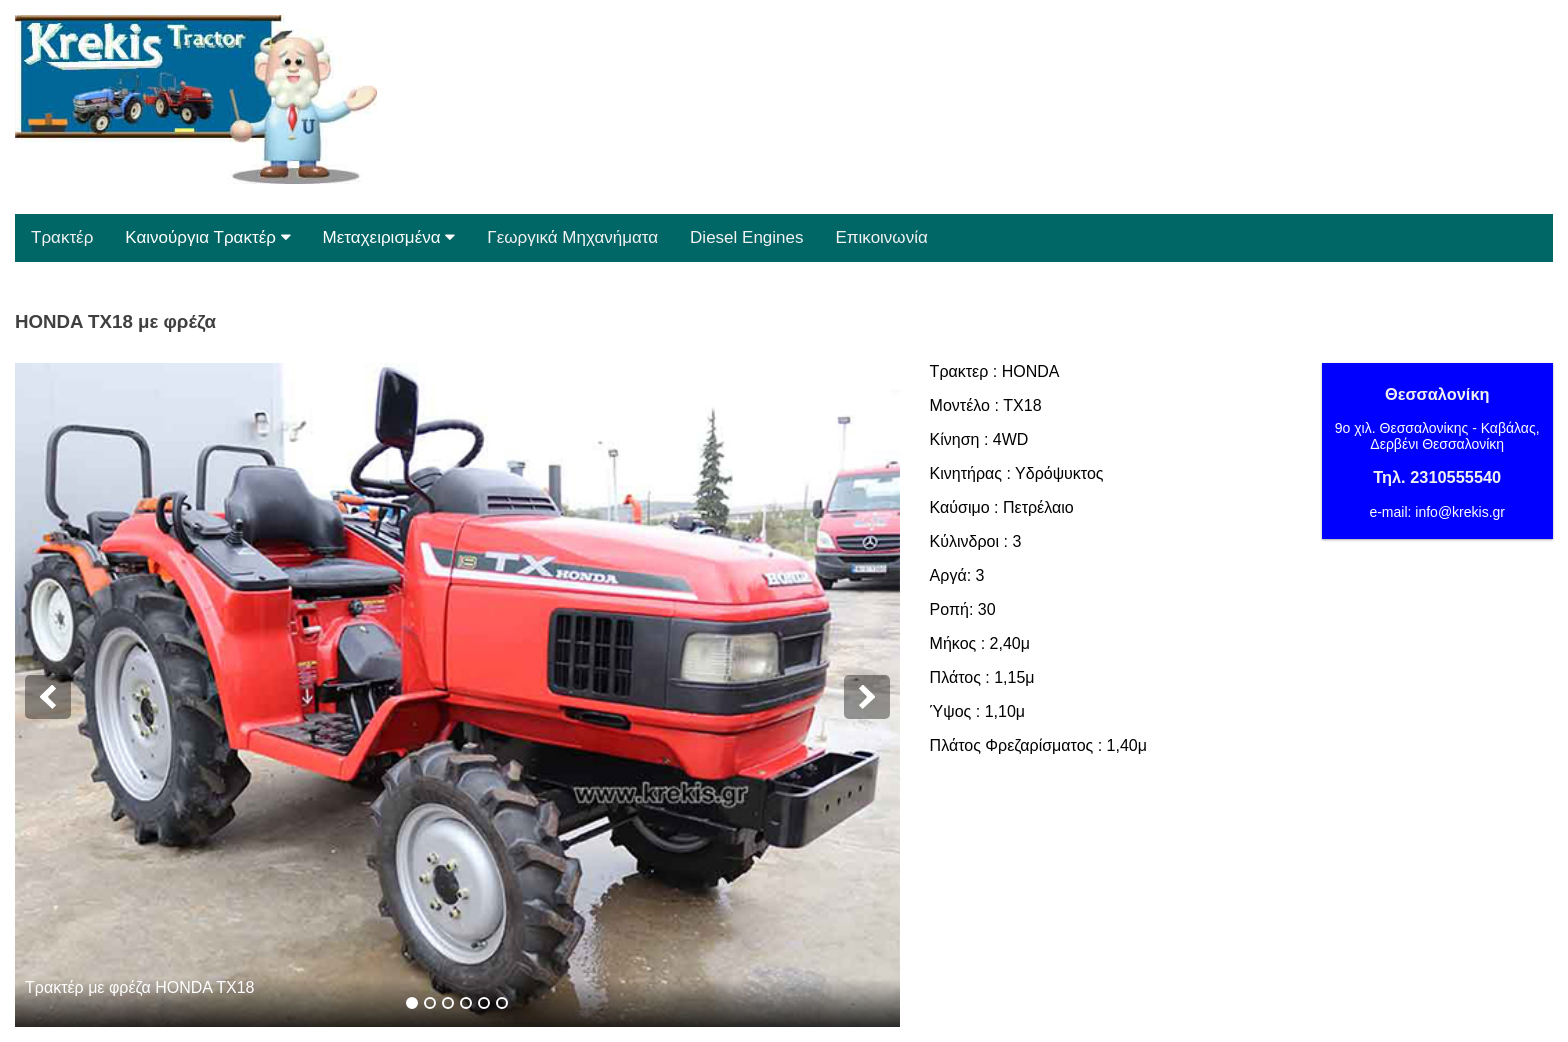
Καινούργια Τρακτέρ (207, 237)
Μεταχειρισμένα (389, 237)
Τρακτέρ (62, 237)
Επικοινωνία (882, 237)
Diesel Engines (746, 237)
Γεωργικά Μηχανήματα (572, 237)
